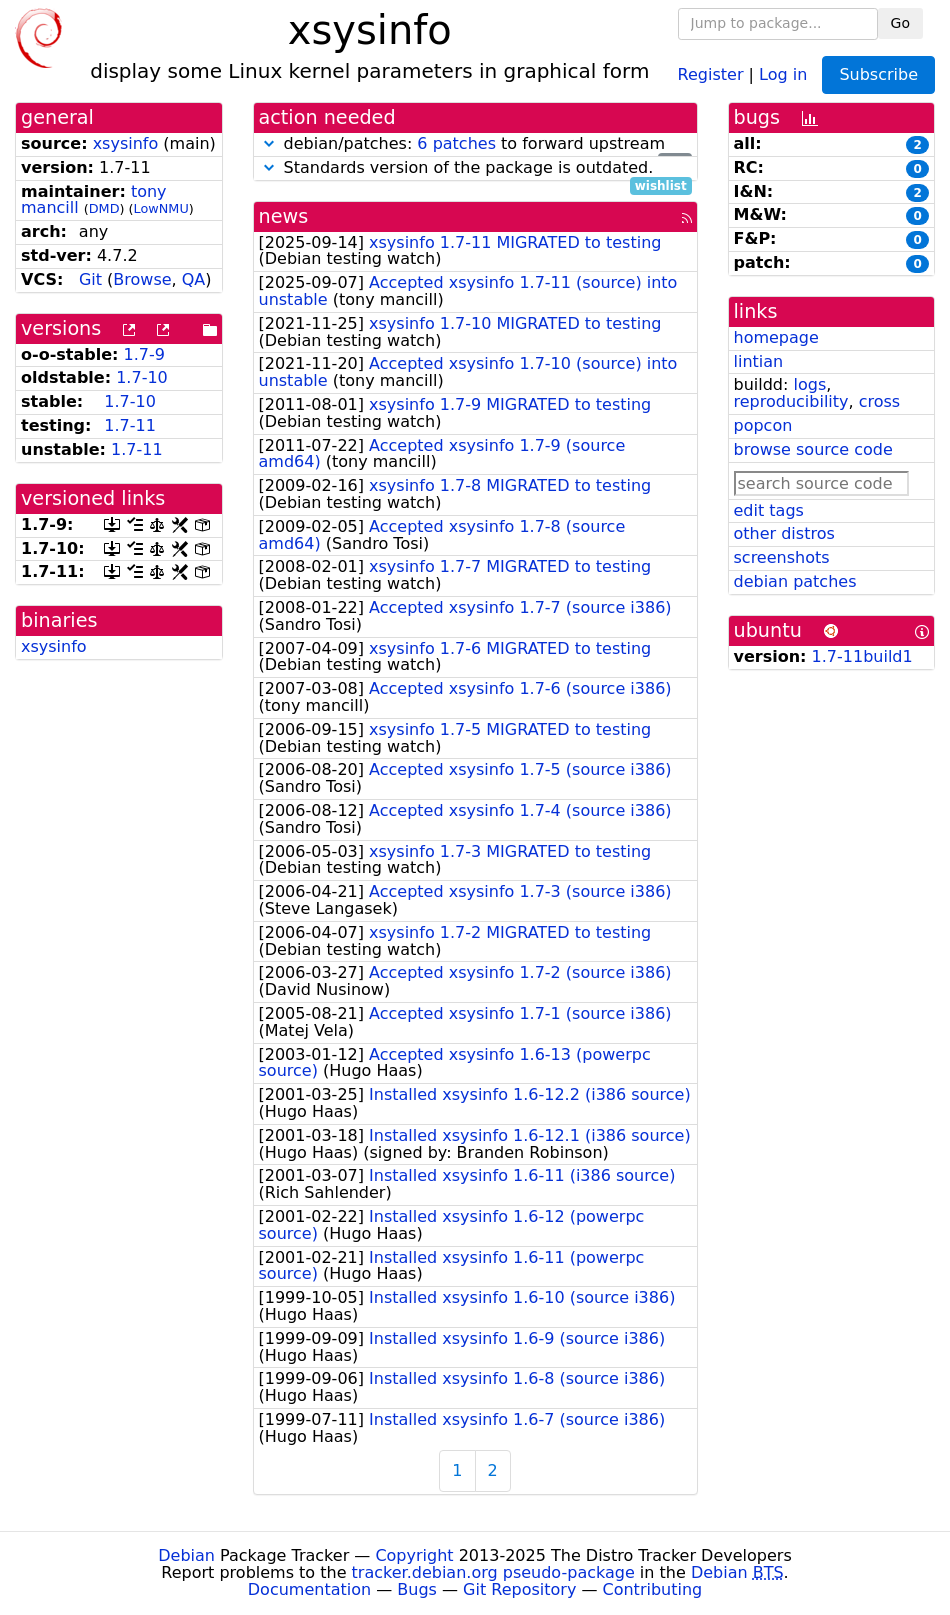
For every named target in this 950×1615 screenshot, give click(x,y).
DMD (104, 208)
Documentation (309, 1589)
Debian (186, 1555)
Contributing (653, 1589)
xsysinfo (126, 143)
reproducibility (791, 401)
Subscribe (878, 74)
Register (711, 73)
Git (90, 279)
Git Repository (519, 1589)
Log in (783, 73)
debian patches (795, 581)
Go (900, 23)
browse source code (813, 449)
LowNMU (161, 208)
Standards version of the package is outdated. (475, 168)
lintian (759, 361)
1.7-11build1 (862, 656)
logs (809, 384)
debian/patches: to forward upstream (475, 144)
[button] (269, 143)
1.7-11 (130, 425)
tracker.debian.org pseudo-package (493, 1572)
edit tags (769, 510)
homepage (776, 337)
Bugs (417, 1589)
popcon (763, 425)
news (284, 216)
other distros (784, 533)
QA (194, 279)
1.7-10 (142, 377)
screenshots (782, 557)
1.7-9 (144, 354)
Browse (142, 279)
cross (879, 401)
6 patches (456, 143)
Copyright (414, 1555)
